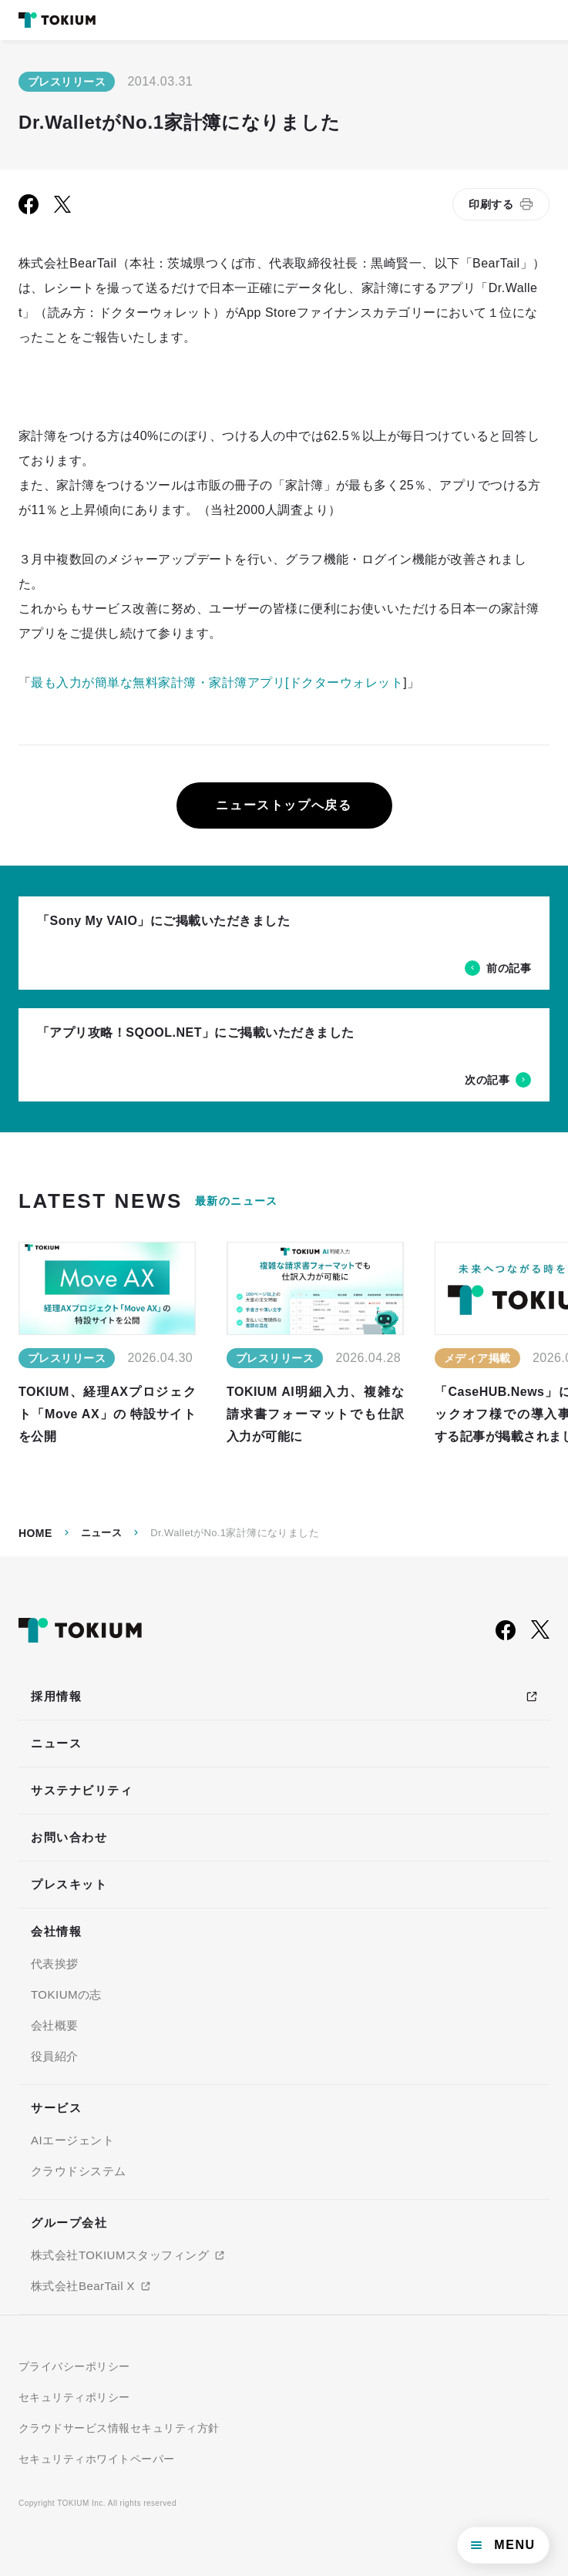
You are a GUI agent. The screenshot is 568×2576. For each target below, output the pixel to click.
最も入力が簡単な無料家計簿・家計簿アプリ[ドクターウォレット (217, 682)
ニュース (102, 1533)
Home (35, 1533)
